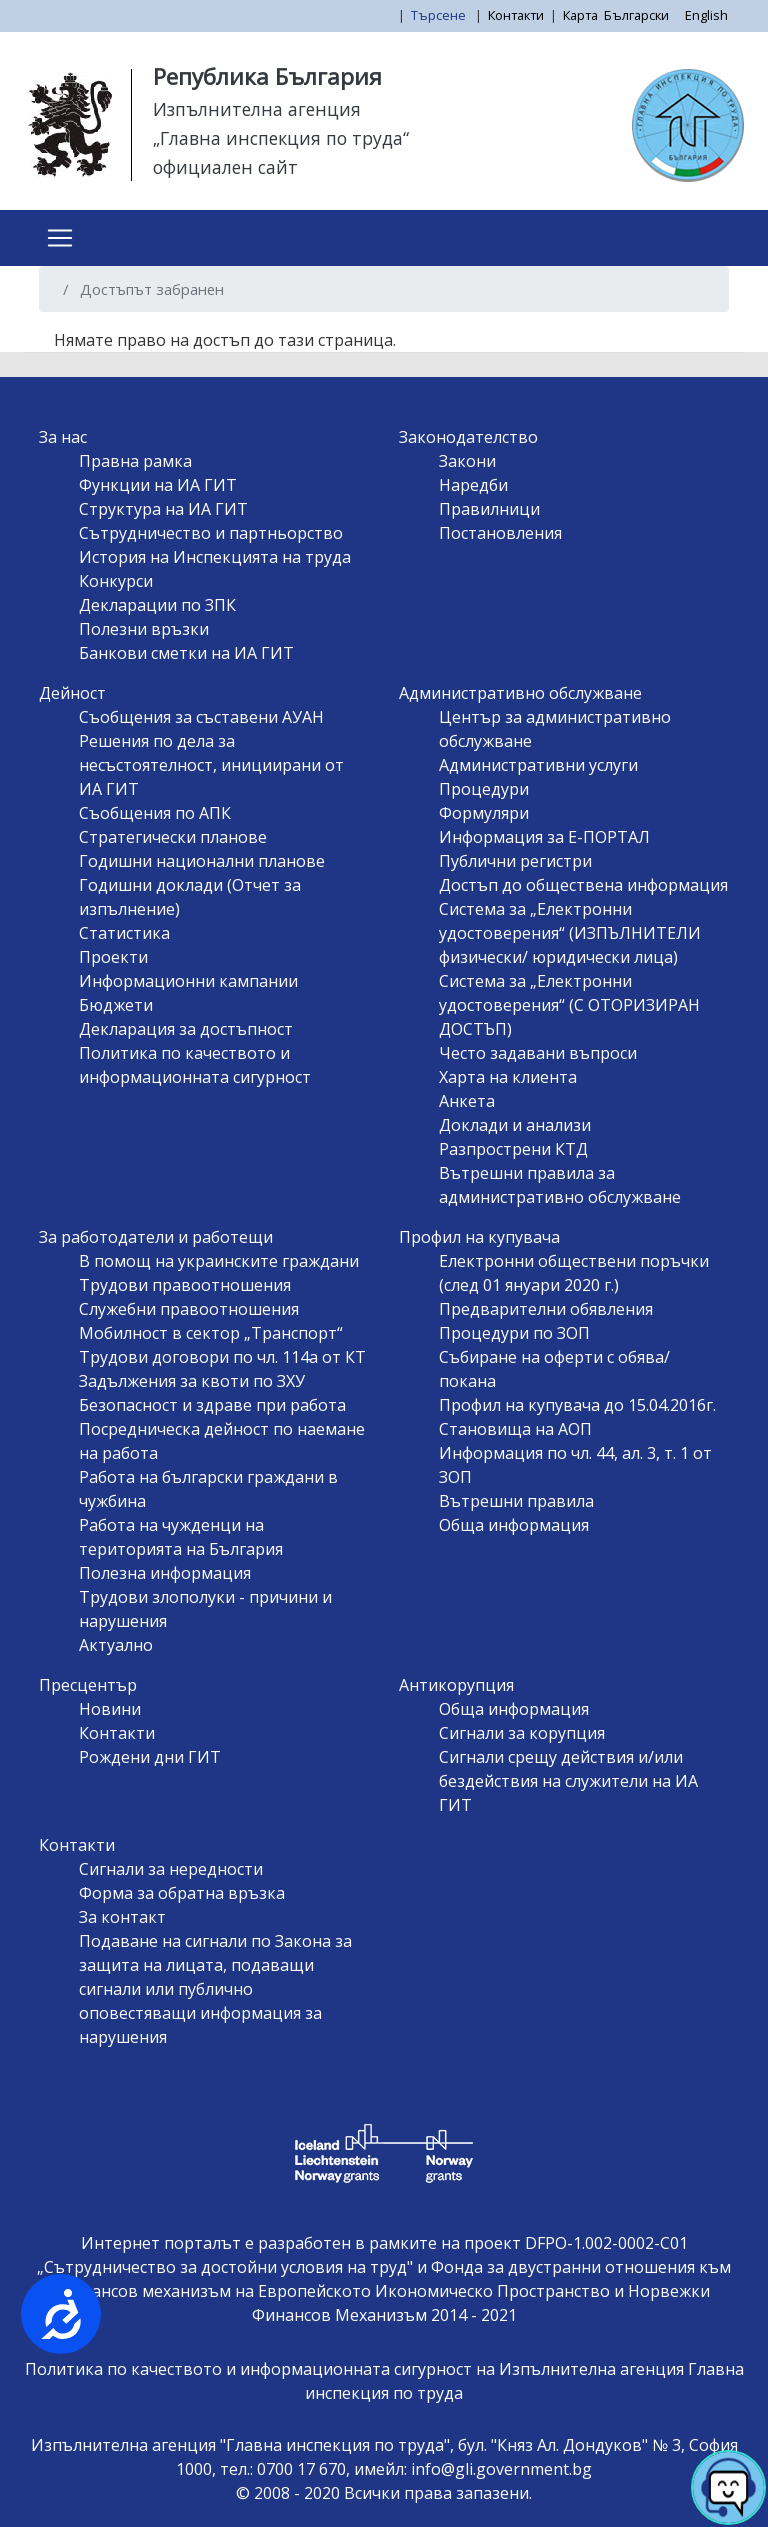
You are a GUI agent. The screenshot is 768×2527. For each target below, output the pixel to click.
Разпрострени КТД (513, 1149)
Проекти (113, 957)
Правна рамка (135, 461)
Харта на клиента (508, 1077)
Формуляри (484, 813)
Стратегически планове (173, 837)
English (706, 15)
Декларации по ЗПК (157, 605)
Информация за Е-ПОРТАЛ (544, 837)
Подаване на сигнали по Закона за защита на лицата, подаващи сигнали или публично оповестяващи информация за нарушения (215, 1989)
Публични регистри (515, 861)
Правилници (489, 509)
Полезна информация (165, 1573)
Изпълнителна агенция (257, 109)
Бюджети (116, 1005)
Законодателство (468, 437)
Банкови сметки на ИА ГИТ (186, 653)
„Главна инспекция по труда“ (281, 138)
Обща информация (514, 1525)
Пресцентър (88, 1685)
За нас (63, 437)
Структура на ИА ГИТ (163, 509)
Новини (110, 1709)
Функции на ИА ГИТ (158, 485)
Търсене (440, 15)
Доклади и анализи (515, 1125)
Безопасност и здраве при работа (212, 1405)
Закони (467, 461)
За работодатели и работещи (156, 1237)
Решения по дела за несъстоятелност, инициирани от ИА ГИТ (211, 765)
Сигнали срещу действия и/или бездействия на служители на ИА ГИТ (568, 1781)
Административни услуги (538, 765)
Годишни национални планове (202, 861)
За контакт (122, 1917)
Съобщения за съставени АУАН (201, 717)
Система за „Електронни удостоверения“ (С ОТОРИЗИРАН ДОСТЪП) (569, 1005)
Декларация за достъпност (186, 1029)
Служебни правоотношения (189, 1309)
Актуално (116, 1645)
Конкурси (116, 581)
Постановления (500, 533)
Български (636, 15)
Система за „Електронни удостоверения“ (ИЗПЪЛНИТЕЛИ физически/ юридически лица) (570, 933)
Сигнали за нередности (171, 1869)
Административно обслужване (520, 693)
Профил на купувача (479, 1237)
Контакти (516, 15)
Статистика (124, 933)
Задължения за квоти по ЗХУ (192, 1381)
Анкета (467, 1101)
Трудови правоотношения (185, 1285)
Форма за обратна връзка (182, 1893)
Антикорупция (456, 1685)
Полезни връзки (144, 629)
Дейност (72, 693)
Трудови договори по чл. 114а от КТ (222, 1357)
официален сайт (225, 167)
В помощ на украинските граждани (219, 1261)
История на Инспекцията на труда (215, 557)
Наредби (473, 485)
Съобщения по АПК (155, 813)
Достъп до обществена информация (583, 885)
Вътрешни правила (516, 1501)
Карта (580, 15)
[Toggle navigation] (60, 238)
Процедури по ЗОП (514, 1333)
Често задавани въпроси (538, 1053)
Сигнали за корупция (522, 1733)
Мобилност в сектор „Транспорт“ (211, 1333)
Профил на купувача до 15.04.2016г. (577, 1405)
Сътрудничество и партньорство (211, 533)
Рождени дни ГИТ (150, 1757)
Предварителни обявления (546, 1309)
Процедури (484, 789)
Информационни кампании (188, 981)
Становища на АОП (515, 1429)
